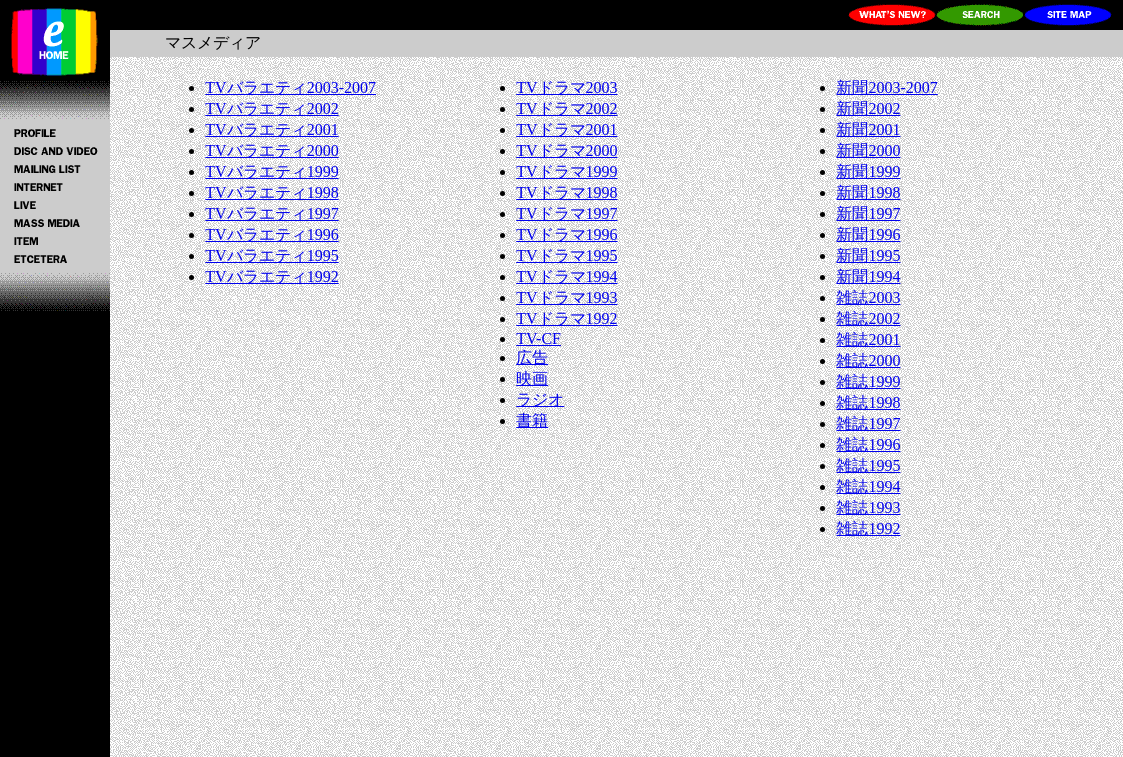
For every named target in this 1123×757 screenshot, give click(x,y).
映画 (532, 378)
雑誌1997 (868, 423)
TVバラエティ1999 (271, 171)
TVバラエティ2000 (271, 150)
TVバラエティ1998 (271, 192)
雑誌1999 (868, 381)
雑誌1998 (868, 402)
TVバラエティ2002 (271, 108)
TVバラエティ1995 (271, 255)
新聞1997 (868, 213)
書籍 (532, 420)
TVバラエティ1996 (271, 234)
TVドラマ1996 (566, 234)
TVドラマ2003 (566, 87)
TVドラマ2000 (566, 150)
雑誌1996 (868, 444)
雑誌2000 (868, 360)
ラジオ (540, 399)
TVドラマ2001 (566, 129)
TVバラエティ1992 (271, 276)
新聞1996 (868, 234)
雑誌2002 (868, 318)
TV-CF (538, 338)
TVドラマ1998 (566, 192)
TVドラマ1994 (566, 276)
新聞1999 (868, 171)
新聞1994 (868, 276)
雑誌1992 (868, 528)
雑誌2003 (868, 297)
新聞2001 (868, 129)
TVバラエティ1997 (271, 213)
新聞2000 (868, 150)
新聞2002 (868, 108)
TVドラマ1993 (566, 297)
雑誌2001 (868, 339)
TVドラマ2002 (566, 108)
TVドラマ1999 (566, 171)
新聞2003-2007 (886, 87)
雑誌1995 (868, 465)
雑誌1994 (868, 486)
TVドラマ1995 (566, 255)
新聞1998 (868, 192)
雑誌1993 (868, 507)
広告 (532, 357)
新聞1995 (868, 255)
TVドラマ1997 (566, 213)
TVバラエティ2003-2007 (290, 87)
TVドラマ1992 (566, 318)
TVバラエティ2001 (271, 129)
